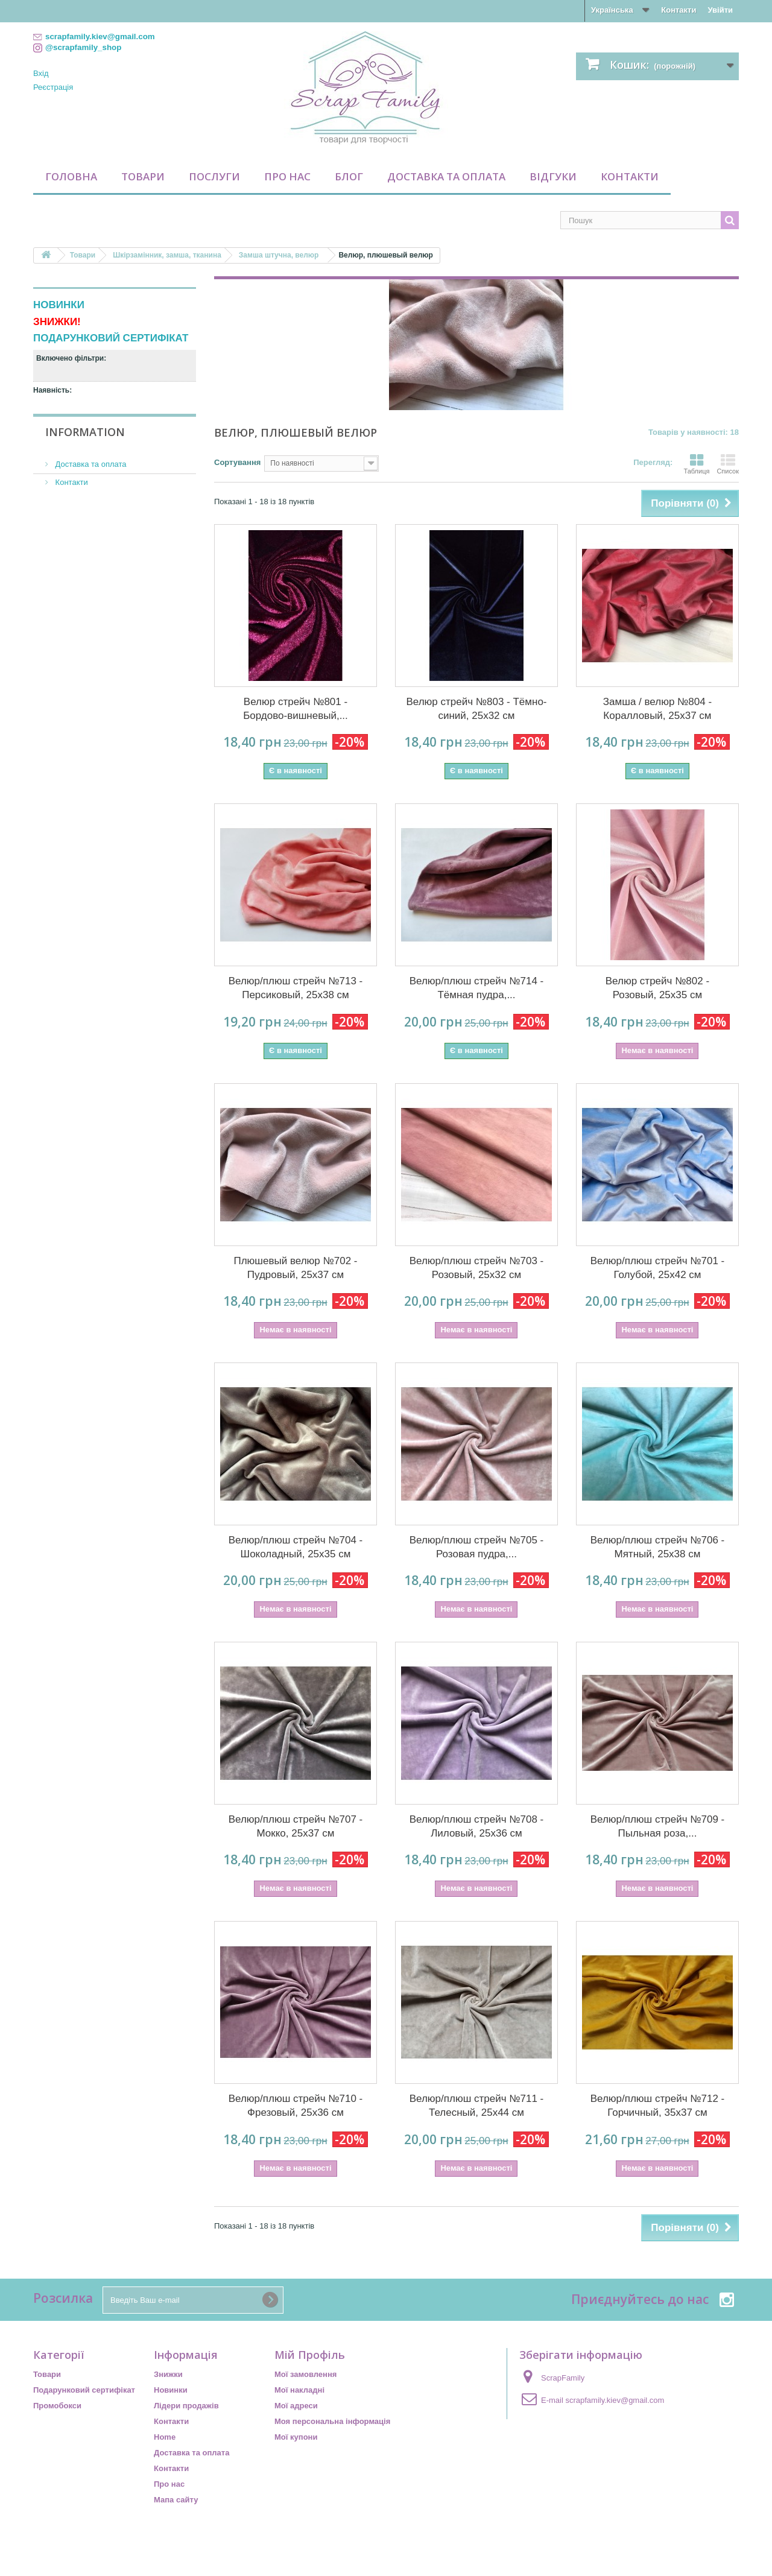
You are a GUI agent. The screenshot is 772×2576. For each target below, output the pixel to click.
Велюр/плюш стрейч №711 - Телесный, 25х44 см (477, 2105)
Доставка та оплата (446, 176)
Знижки (168, 2374)
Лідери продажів (186, 2405)
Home (165, 2437)
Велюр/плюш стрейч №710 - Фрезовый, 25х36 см (296, 2105)
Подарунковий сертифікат (84, 2389)
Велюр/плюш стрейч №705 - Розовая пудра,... (477, 1547)
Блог (349, 176)
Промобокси (57, 2405)
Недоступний (80, 405)
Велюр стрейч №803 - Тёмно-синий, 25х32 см (476, 708)
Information (85, 524)
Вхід (41, 73)
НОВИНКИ (58, 305)
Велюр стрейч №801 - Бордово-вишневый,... (295, 708)
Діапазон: (52, 462)
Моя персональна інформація (332, 2421)
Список (728, 464)
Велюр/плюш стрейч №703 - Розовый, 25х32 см (477, 1267)
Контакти (678, 9)
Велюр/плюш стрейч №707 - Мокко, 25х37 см (296, 1826)
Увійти (720, 9)
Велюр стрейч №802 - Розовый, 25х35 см (657, 988)
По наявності (77, 421)
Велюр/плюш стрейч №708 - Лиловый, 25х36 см (477, 1826)
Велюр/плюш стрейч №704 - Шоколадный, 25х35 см (296, 1547)
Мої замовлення (305, 2374)
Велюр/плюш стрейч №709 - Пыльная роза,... (657, 1826)
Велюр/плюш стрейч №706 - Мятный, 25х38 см (657, 1547)
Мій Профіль (309, 2354)
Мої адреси (296, 2405)
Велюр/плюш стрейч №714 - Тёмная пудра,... (477, 988)
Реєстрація (53, 87)
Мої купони (295, 2437)
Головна (71, 176)
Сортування (237, 462)
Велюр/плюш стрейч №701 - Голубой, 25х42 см (657, 1267)
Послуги (214, 176)
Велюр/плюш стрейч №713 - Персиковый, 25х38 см (296, 988)
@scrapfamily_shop (83, 47)
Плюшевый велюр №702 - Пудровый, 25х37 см (295, 1267)
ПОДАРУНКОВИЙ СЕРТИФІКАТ (110, 338)
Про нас (287, 176)
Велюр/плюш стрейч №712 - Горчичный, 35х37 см (657, 2105)
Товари (143, 176)
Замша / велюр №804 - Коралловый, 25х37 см (657, 708)
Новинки (171, 2389)
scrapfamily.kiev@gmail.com (614, 2400)
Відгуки (553, 176)
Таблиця (696, 464)
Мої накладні (299, 2389)
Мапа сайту (176, 2499)
